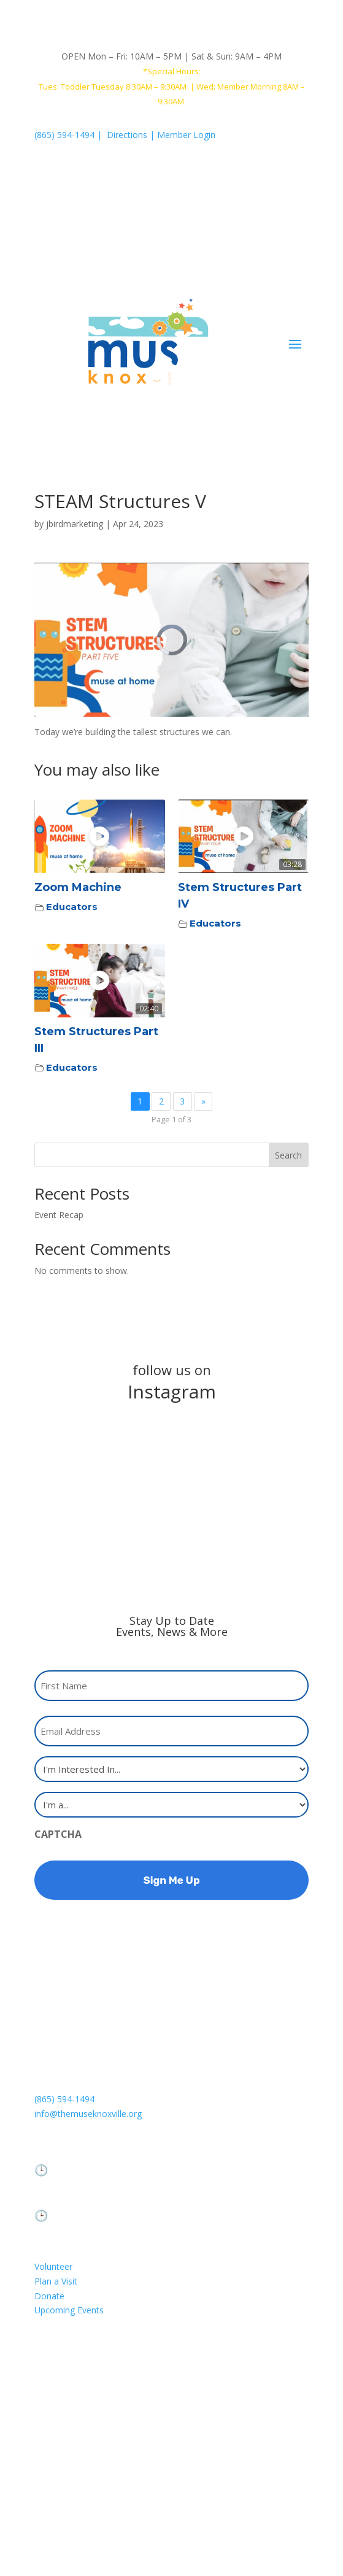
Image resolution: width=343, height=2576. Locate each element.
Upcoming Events (69, 2310)
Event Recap (58, 1215)
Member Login (186, 135)
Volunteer (53, 2266)
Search (288, 1155)
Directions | (132, 135)
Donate (49, 2296)
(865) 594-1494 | (70, 135)
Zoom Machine (77, 887)
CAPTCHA (58, 1834)
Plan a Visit (55, 2281)
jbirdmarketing (74, 524)
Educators (72, 906)
